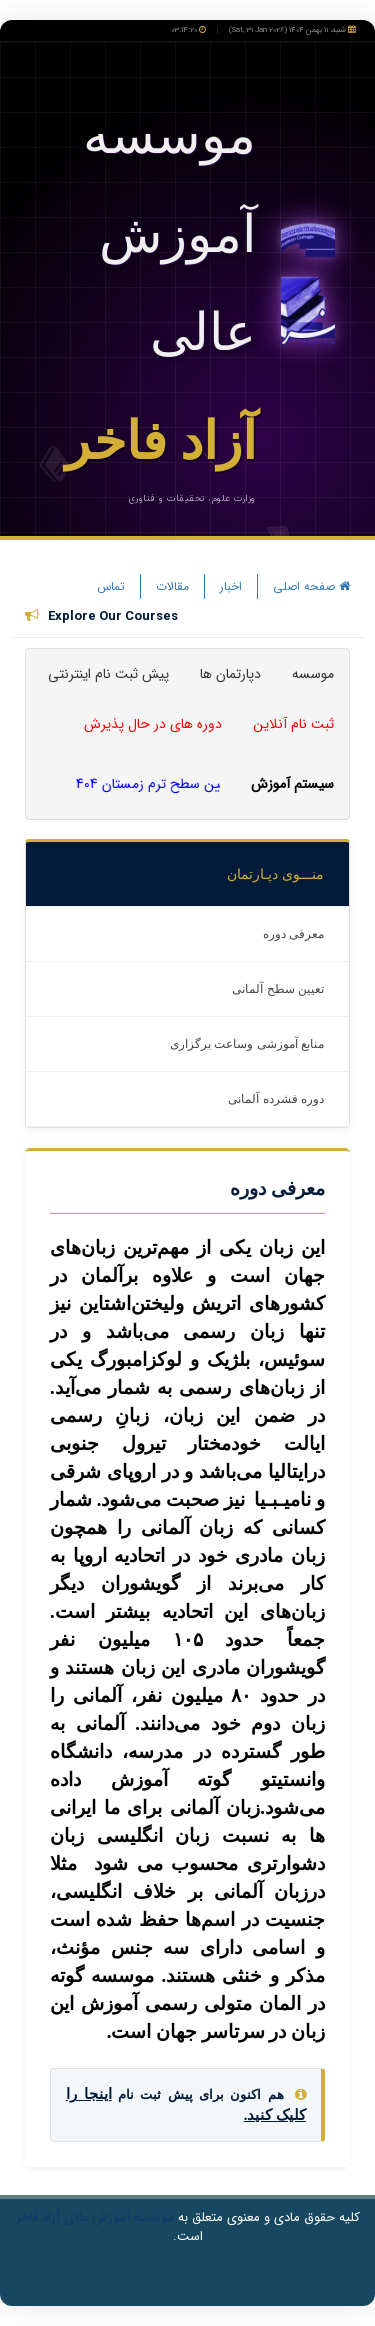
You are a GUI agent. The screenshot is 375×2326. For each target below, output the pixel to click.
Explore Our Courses (113, 617)
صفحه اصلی (311, 586)
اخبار (231, 586)
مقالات (172, 586)
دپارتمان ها (230, 674)
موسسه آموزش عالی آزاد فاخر (95, 2217)
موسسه (313, 674)
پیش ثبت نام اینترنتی (108, 674)
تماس (111, 586)
